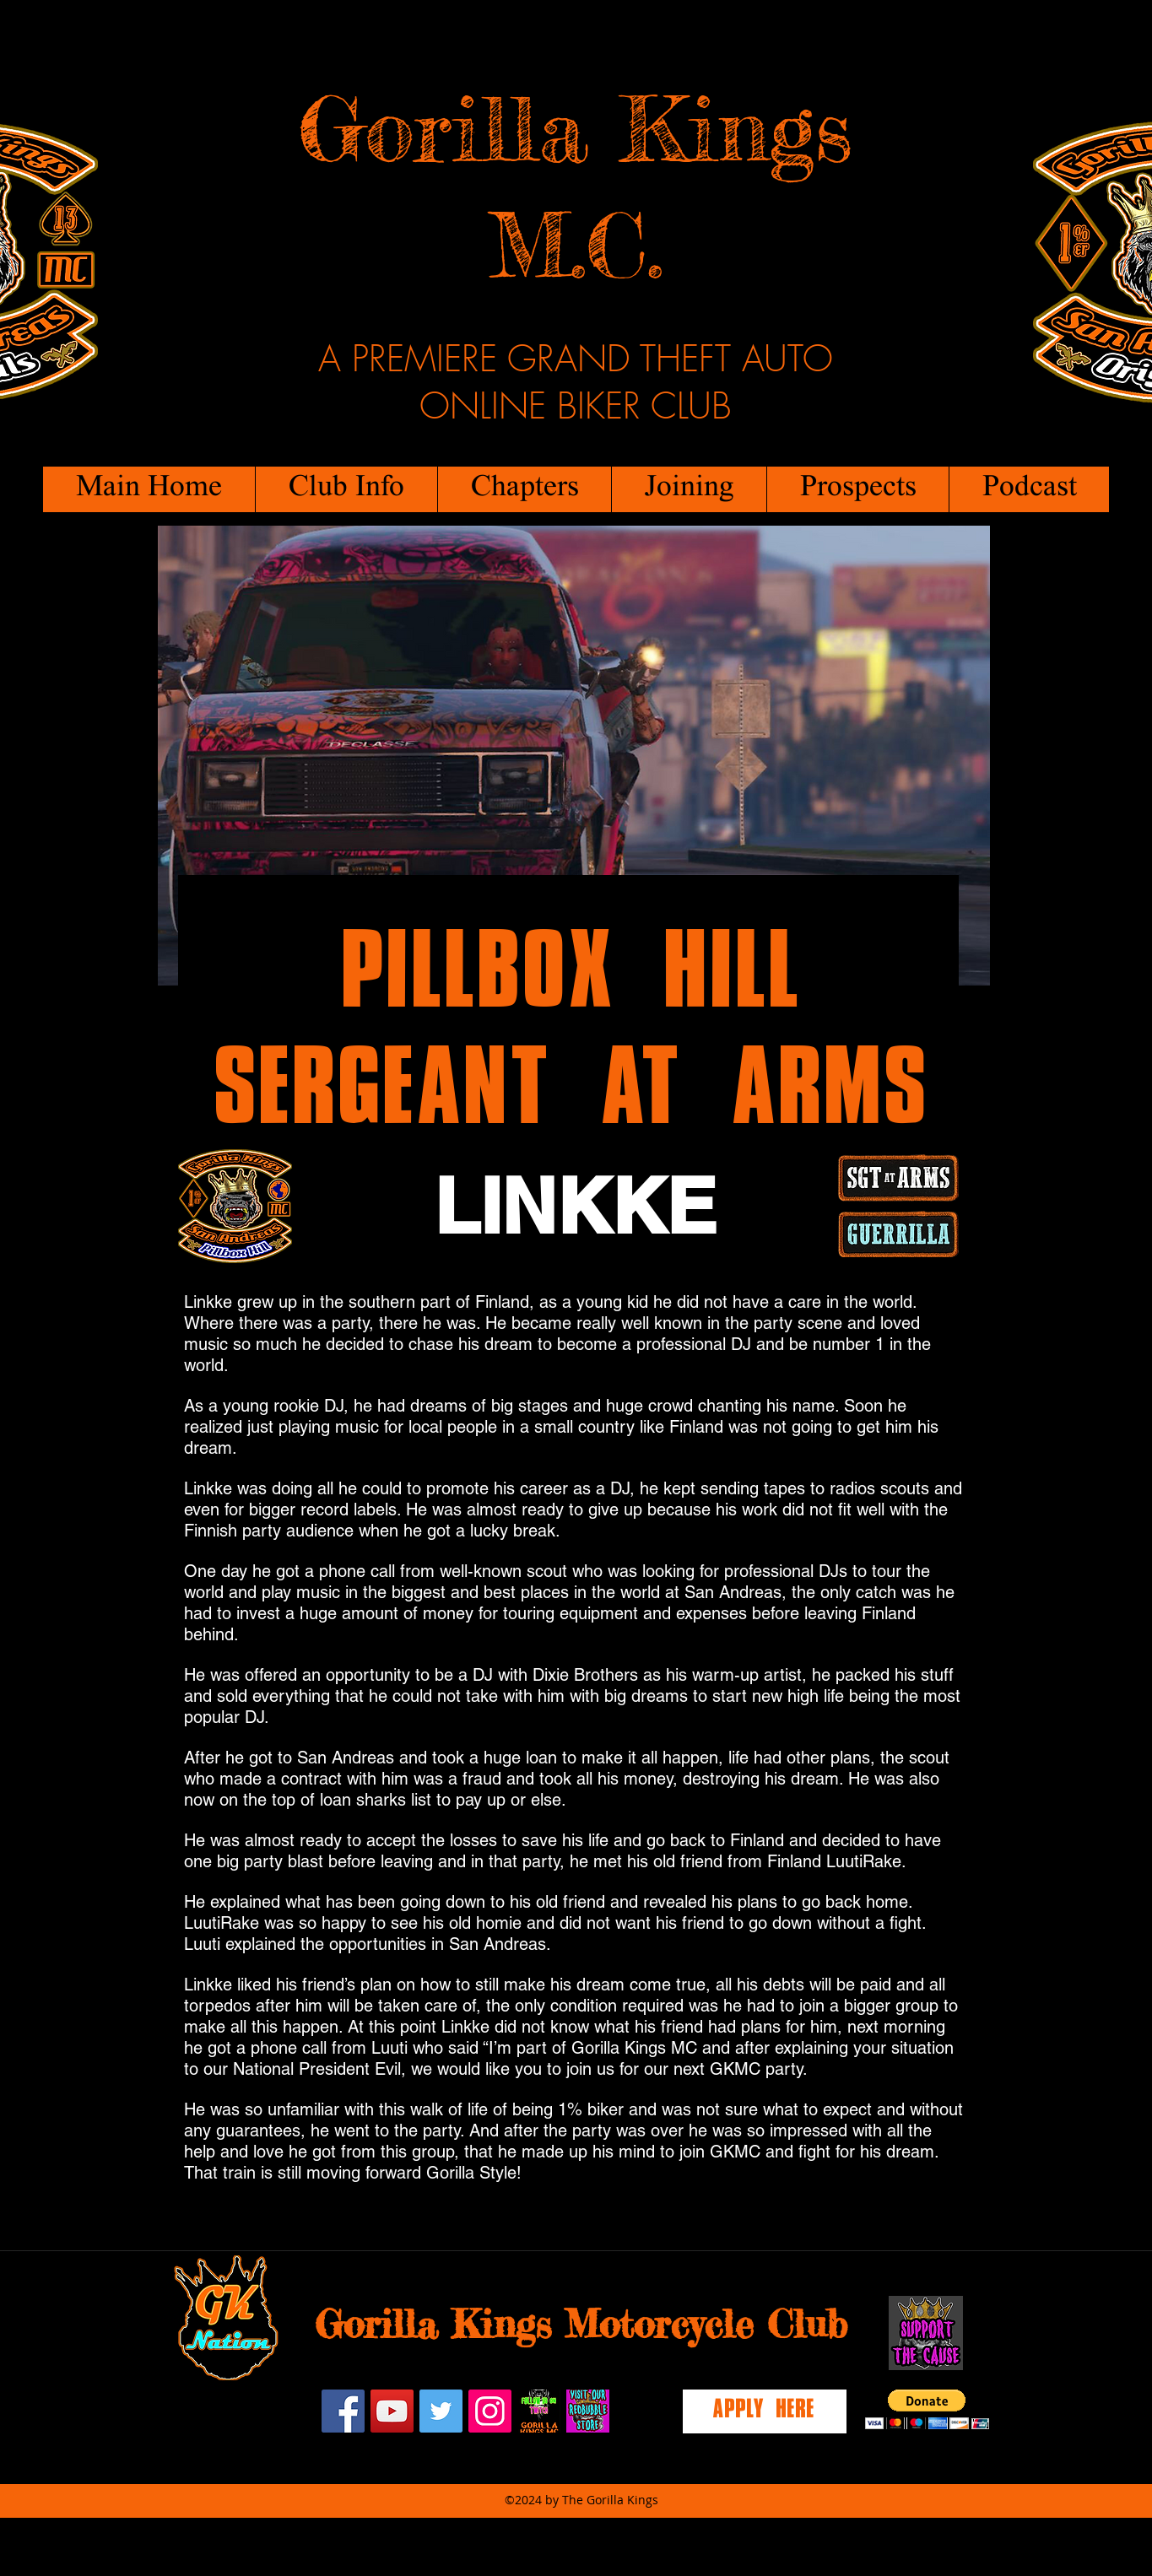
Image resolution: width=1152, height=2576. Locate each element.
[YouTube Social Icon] (392, 2411)
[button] (346, 489)
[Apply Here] (764, 2411)
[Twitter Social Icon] (440, 2411)
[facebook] (343, 2411)
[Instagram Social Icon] (489, 2411)
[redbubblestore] (587, 2411)
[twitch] (538, 2411)
